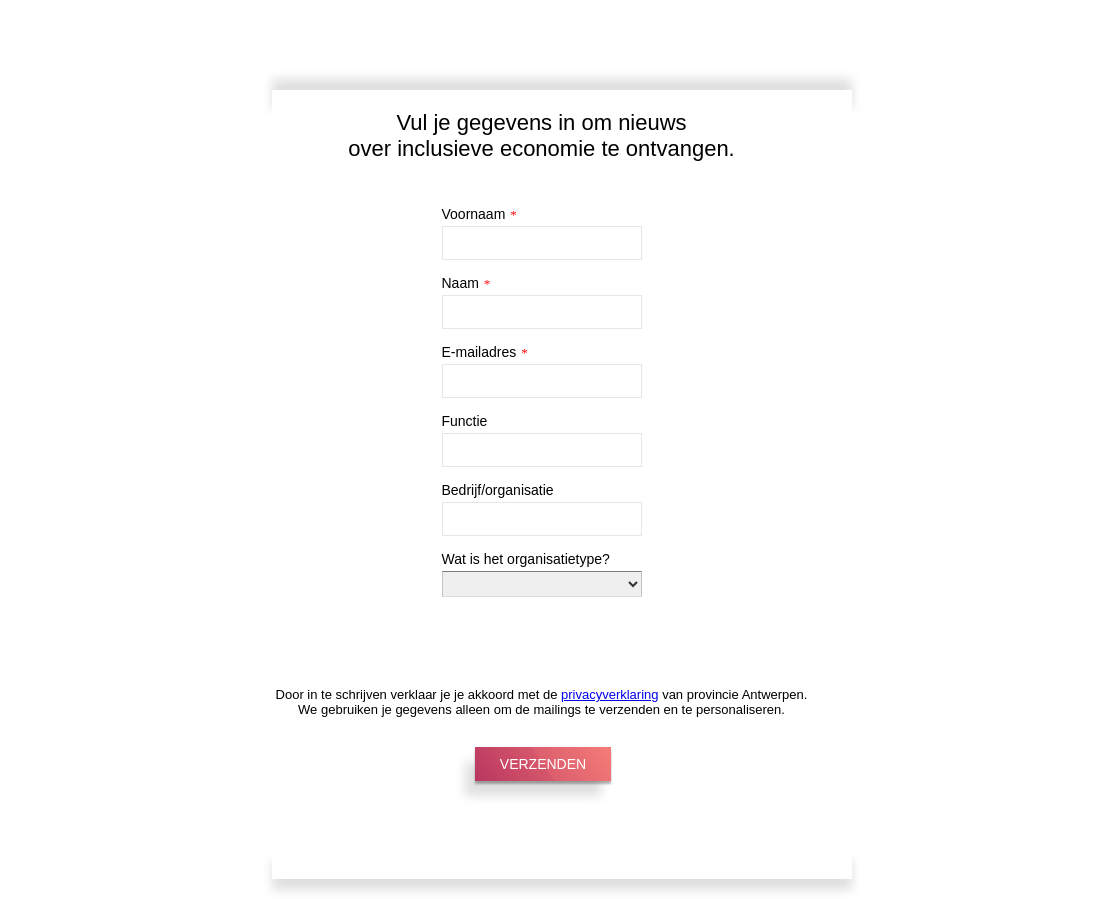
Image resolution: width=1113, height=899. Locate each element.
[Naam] (542, 312)
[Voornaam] (542, 243)
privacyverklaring (610, 694)
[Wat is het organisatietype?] (542, 584)
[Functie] (542, 450)
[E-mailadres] (542, 381)
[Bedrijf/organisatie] (542, 519)
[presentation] (521, 628)
